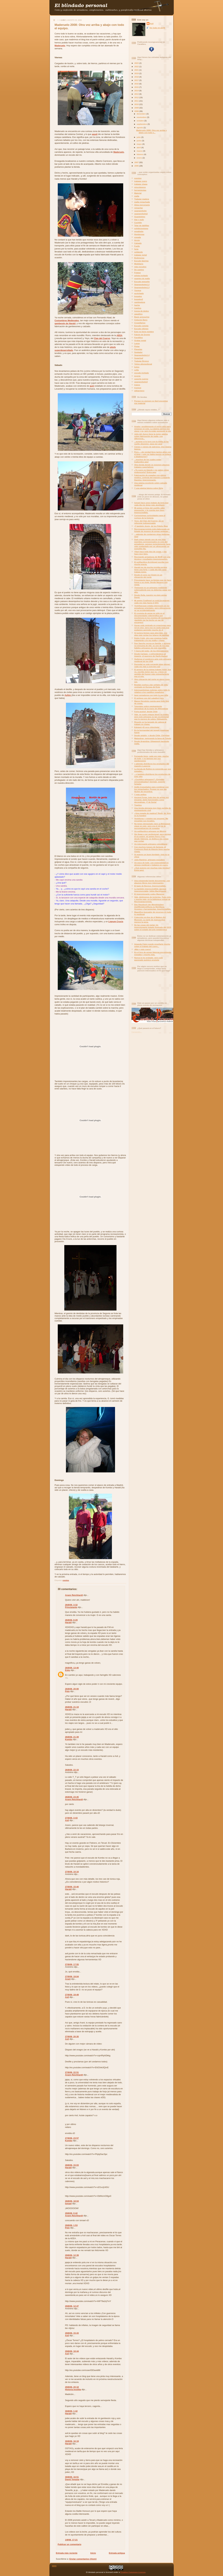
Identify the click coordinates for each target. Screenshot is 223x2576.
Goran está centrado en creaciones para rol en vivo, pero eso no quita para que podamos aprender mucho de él (152, 627)
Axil (67, 1820)
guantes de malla (142, 278)
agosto (140, 127)
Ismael (68, 2203)
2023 (136, 63)
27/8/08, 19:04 (72, 1976)
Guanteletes (139, 217)
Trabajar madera (141, 199)
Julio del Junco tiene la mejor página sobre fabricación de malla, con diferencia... (151, 436)
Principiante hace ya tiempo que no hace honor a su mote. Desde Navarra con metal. (152, 582)
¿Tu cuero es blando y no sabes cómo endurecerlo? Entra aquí (151, 471)
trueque (137, 388)
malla (136, 196)
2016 (136, 84)
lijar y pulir (139, 219)
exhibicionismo (141, 228)
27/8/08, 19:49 (72, 1994)
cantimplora (139, 302)
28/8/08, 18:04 (72, 2201)
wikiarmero (139, 391)
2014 (136, 90)
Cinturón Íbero (141, 320)
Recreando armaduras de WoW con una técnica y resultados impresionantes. (152, 558)
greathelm (138, 231)
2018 (136, 77)
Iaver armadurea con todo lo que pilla (151, 695)
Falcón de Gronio (142, 334)
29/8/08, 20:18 (72, 2387)
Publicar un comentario (69, 2544)
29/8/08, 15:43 (72, 2333)
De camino (139, 270)
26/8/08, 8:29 (71, 1620)
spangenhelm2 (141, 214)
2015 (136, 87)
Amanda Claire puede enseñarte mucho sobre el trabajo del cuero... (152, 945)
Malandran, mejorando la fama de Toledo (152, 738)
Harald (68, 1622)
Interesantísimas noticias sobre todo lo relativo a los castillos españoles (152, 691)
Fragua (137, 272)
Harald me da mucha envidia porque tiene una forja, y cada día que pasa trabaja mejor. (150, 569)
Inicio (93, 2553)
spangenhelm (140, 211)
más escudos (140, 267)
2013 (136, 94)
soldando (138, 252)
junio (139, 141)
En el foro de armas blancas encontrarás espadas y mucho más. (152, 953)
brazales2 (138, 299)
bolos (136, 367)
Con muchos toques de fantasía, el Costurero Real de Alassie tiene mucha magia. (152, 849)
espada (137, 237)
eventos (66, 1580)
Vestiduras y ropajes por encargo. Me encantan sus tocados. (151, 819)
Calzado (138, 243)
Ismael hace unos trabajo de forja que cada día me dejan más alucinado (151, 504)
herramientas (140, 190)
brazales (138, 296)
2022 (136, 66)
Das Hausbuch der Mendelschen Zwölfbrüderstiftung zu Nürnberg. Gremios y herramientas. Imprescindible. (152, 906)
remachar (138, 208)
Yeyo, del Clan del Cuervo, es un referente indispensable (149, 522)
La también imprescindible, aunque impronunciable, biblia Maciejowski (150, 890)
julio (139, 137)
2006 (136, 166)
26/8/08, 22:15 (72, 1770)
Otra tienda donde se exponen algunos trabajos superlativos (152, 466)
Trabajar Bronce (141, 361)
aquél (95, 134)
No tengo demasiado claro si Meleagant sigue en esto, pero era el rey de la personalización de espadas (152, 826)
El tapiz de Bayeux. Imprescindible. (150, 886)
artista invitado (141, 275)
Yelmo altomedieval (143, 364)
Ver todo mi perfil (157, 28)
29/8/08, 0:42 (71, 2213)
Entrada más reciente (67, 2553)
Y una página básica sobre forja (148, 488)
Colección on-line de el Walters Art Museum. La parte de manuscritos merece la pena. (150, 919)
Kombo (68, 1739)
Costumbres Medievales (67, 320)
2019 (136, 73)
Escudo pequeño (142, 281)
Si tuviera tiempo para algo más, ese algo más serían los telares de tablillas (151, 634)
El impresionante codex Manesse (149, 894)
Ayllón (67, 695)
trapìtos (137, 308)
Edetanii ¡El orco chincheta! (147, 727)
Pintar (137, 346)
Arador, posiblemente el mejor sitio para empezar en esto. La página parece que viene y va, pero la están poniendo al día (152, 428)
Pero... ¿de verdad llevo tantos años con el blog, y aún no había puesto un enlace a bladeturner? (152, 454)
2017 (136, 80)
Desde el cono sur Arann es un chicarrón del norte (148, 576)
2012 (136, 97)
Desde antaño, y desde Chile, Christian (152, 735)
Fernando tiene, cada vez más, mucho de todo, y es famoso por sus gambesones (151, 758)
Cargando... (137, 1032)
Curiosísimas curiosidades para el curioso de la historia (149, 516)
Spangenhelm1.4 (142, 355)
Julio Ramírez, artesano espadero (149, 860)
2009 (136, 108)
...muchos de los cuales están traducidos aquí (147, 460)
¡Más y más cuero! (142, 949)
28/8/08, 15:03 (72, 2165)
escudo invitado (141, 373)
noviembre (142, 117)
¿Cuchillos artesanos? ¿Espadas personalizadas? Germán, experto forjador (149, 781)
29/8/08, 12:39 (72, 2255)
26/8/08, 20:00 (72, 1689)
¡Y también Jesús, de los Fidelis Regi (151, 526)
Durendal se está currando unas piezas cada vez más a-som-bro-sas (152, 665)
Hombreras (139, 234)
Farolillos (138, 337)
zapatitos (138, 314)
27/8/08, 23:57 (72, 2138)
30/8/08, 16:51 (72, 2477)
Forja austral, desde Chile (146, 711)
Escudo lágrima (141, 261)
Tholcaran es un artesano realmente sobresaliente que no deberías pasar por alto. (152, 589)
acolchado (139, 293)
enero (140, 158)
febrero (140, 154)
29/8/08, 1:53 (71, 2225)
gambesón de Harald (65, 323)
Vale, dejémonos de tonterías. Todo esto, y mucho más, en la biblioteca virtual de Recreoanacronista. (152, 899)
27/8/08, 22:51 (72, 2072)
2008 (136, 111)
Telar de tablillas (141, 225)
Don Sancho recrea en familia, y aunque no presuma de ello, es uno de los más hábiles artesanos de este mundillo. (152, 645)
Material (138, 193)
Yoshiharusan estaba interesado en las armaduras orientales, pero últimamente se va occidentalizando (152, 608)
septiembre (142, 124)
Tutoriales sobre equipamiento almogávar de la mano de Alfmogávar (151, 707)
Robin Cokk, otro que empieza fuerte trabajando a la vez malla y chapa (151, 639)
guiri (92, 386)
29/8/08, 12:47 (72, 2306)
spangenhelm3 (141, 382)
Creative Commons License (132, 2572)
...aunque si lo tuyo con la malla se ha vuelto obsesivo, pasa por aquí (151, 442)
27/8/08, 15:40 (72, 1887)
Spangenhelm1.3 (142, 287)
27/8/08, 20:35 (72, 2036)
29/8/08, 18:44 (72, 2351)
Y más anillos (140, 794)
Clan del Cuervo (102, 338)
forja (136, 249)
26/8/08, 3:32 (71, 1605)
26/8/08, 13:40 (72, 1668)
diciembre (141, 114)
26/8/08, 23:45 (72, 1797)
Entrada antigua (117, 2553)
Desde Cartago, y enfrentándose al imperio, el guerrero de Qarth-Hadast (151, 655)
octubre (140, 121)
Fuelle (137, 246)
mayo (139, 144)
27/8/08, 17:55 (72, 1964)
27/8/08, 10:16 (72, 1871)
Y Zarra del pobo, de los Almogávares (151, 651)
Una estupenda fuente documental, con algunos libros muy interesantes (152, 882)
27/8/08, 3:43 (71, 1818)
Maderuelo (60, 45)
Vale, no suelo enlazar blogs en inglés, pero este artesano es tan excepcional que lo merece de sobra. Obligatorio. (151, 716)
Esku (67, 1670)
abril (139, 147)
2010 (136, 104)
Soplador (138, 352)
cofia (136, 370)
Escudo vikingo (141, 329)
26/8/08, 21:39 (72, 1737)
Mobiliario (138, 264)
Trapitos (138, 805)
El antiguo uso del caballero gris (149, 698)
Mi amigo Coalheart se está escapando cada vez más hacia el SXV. (151, 601)
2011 (136, 101)
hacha (137, 305)
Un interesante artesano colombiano (150, 844)
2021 (136, 70)
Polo (67, 1691)
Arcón (137, 240)
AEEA (119, 335)
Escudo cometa (141, 326)
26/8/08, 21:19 (72, 1707)
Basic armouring (141, 317)
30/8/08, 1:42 (71, 2411)
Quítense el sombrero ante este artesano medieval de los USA (152, 660)
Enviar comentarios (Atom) (83, 2559)
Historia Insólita (73, 2389)
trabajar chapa (140, 184)
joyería (137, 376)
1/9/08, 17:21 (71, 2540)
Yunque (137, 290)
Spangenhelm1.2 (142, 284)
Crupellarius (139, 323)
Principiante (71, 1607)
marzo (140, 151)
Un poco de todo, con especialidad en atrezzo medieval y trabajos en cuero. (151, 864)
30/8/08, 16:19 (72, 2441)
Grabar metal (140, 340)
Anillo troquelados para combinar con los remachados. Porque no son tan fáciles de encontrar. (151, 789)
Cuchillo (138, 222)
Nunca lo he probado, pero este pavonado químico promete (148, 959)
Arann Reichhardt (74, 1595)
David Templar (72, 2479)
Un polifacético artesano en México (150, 831)
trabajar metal (140, 255)
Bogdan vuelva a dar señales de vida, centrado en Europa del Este (151, 686)
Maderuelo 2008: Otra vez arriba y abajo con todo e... (151, 131)
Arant (68, 1979)
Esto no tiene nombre (144, 332)
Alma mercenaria (142, 205)
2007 (136, 162)
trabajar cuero (140, 181)
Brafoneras (139, 258)
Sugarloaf (138, 358)
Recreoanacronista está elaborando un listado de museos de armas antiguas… (152, 530)
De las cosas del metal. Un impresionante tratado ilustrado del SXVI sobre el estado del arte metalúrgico (152, 927)
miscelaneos (140, 187)
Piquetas (138, 349)
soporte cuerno (141, 379)
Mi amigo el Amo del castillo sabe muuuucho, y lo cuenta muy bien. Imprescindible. (149, 510)
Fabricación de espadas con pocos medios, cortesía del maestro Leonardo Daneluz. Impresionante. (152, 477)
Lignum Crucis (115, 921)
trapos (137, 385)
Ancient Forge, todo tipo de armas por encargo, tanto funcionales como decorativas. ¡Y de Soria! (151, 799)
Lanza (137, 343)
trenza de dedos (141, 311)
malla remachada (142, 202)
